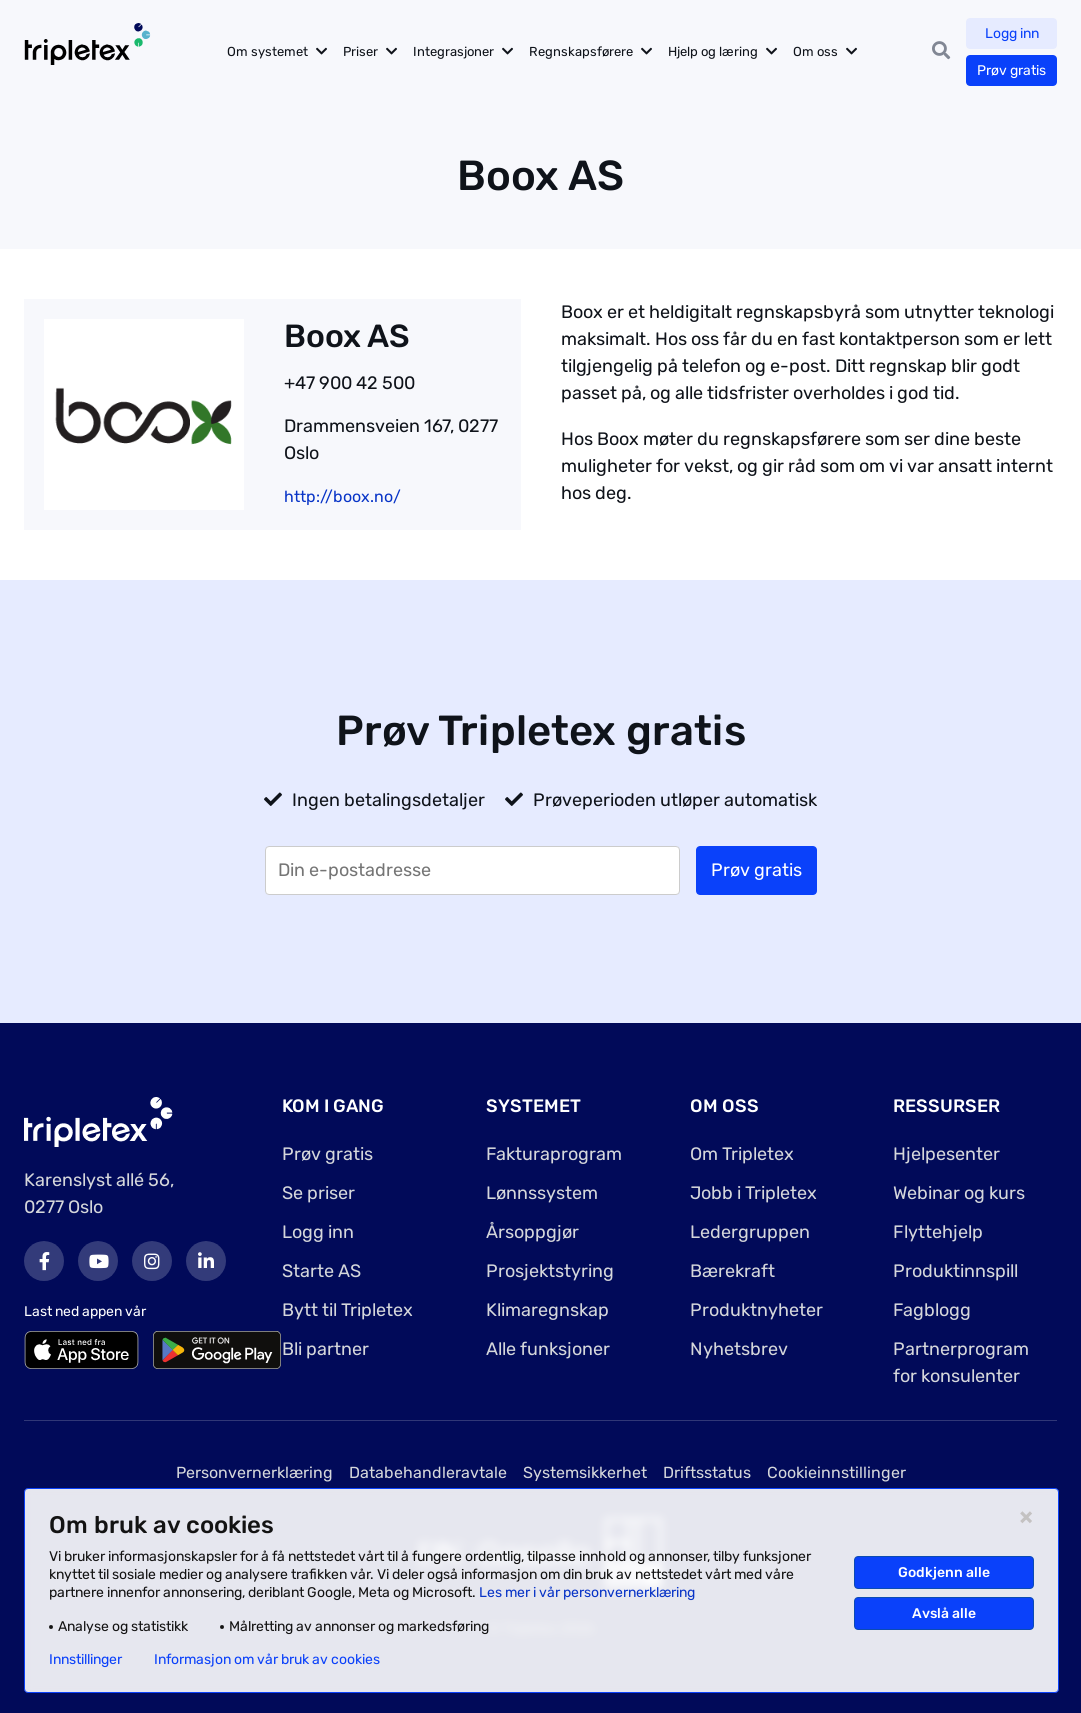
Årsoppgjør (532, 1232)
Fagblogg (932, 1310)
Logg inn (1012, 33)
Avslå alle (944, 1613)
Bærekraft (732, 1271)
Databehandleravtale (428, 1472)
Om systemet (267, 51)
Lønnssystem (542, 1193)
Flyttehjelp (938, 1232)
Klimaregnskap (547, 1310)
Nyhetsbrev (739, 1349)
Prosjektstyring (550, 1271)
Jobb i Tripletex (753, 1193)
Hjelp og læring (713, 51)
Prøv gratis (1011, 70)
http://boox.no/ (342, 496)
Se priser (318, 1193)
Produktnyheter (756, 1310)
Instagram (152, 1261)
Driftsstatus (707, 1472)
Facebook (44, 1261)
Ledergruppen (750, 1232)
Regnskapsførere (581, 51)
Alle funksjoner (548, 1349)
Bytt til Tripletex (347, 1310)
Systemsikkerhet (585, 1472)
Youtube (98, 1261)
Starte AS (321, 1271)
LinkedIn (206, 1261)
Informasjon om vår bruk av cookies (267, 1660)
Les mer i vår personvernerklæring (587, 1592)
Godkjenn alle (944, 1572)
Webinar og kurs (959, 1193)
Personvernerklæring (254, 1472)
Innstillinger (85, 1660)
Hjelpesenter (946, 1154)
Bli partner (325, 1349)
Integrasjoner (453, 51)
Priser (360, 51)
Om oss (815, 51)
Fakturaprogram (554, 1154)
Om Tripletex (742, 1154)
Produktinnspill (955, 1271)
